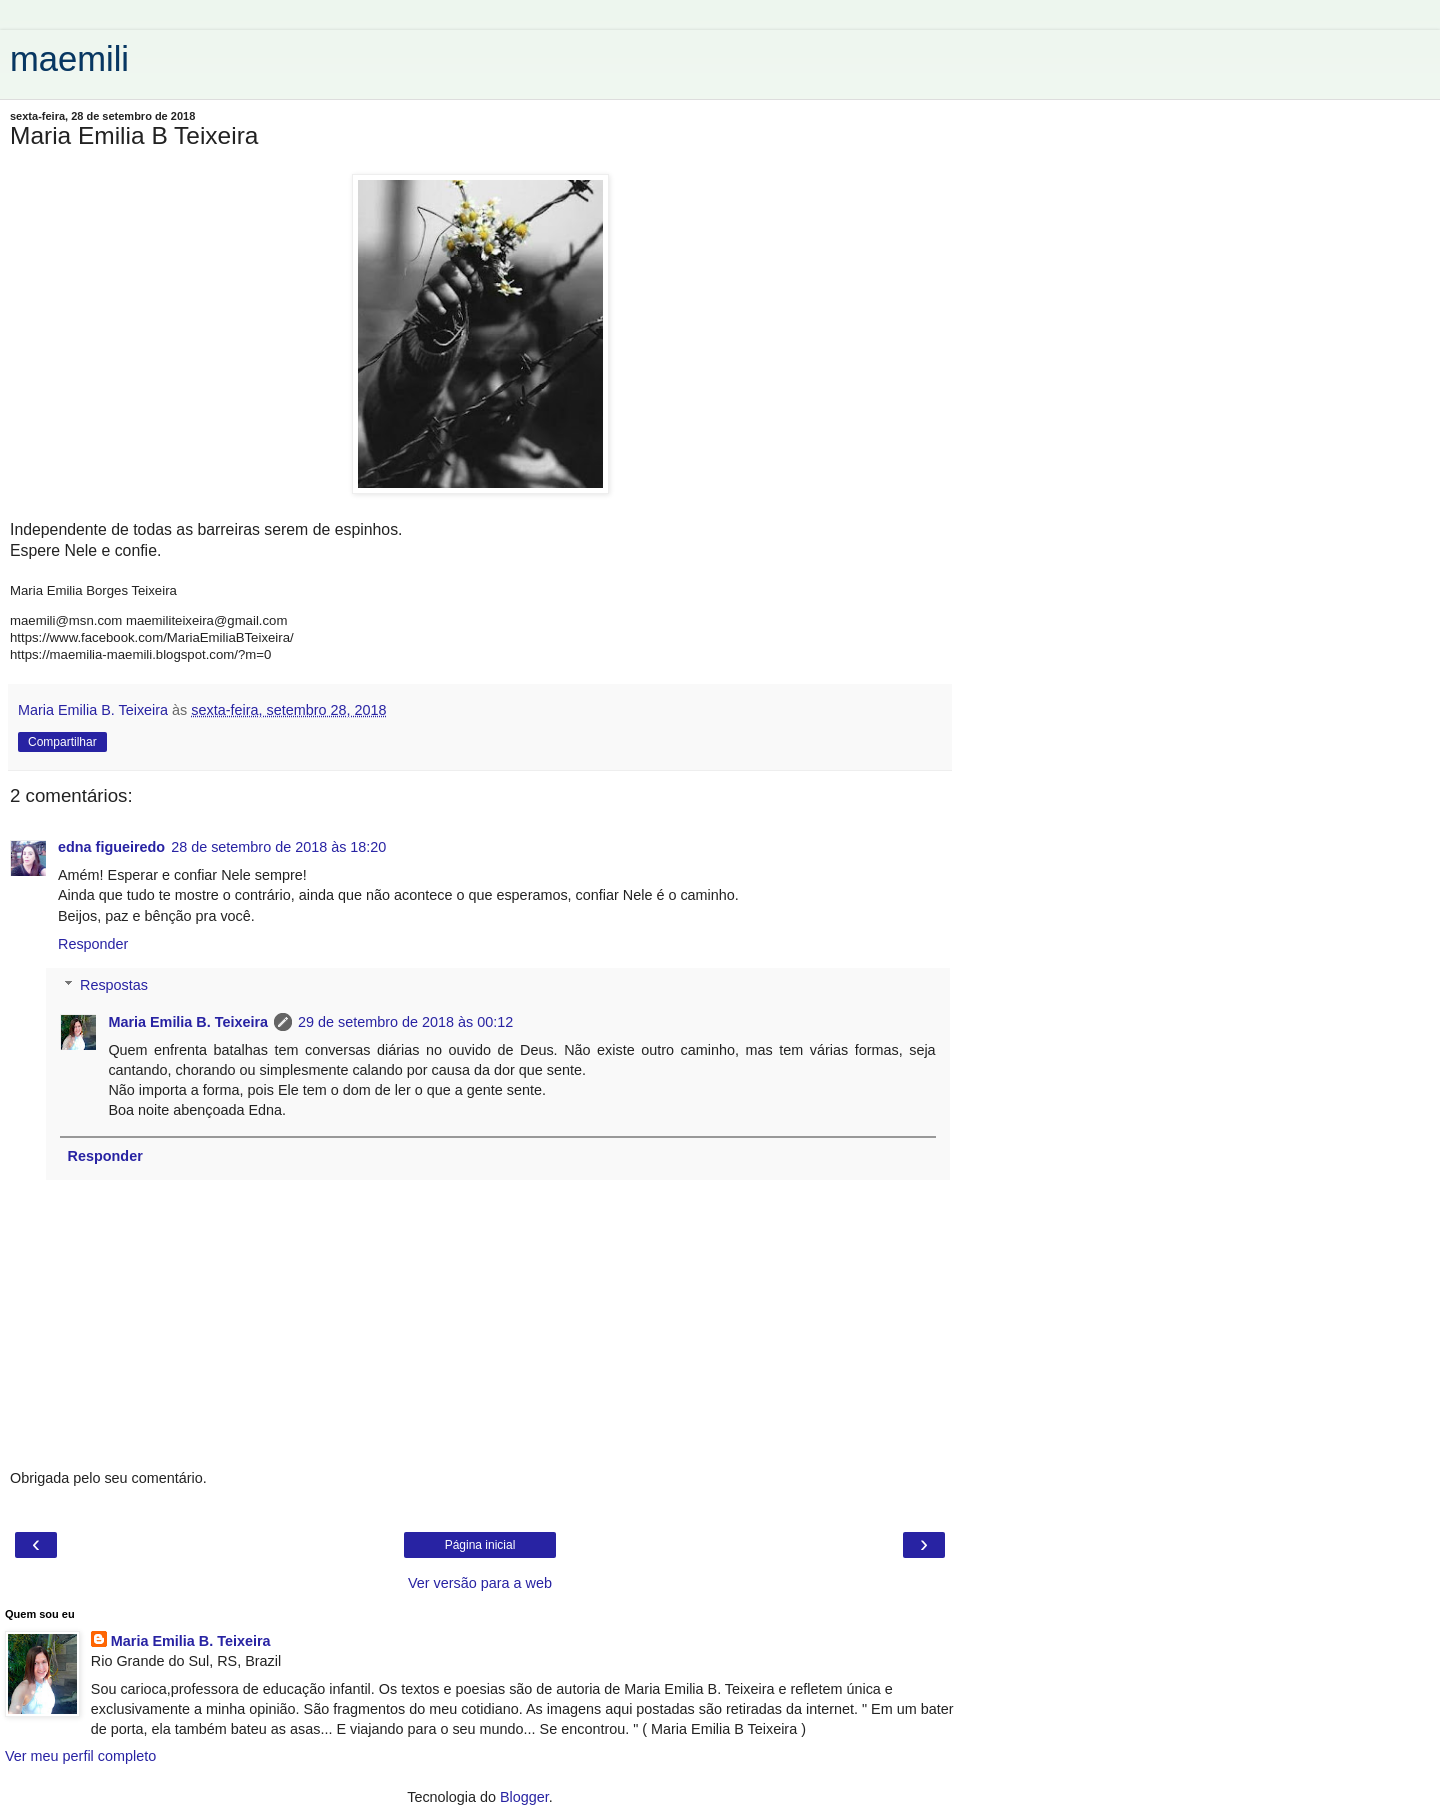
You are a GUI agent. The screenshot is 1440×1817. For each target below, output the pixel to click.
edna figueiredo (111, 847)
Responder (93, 944)
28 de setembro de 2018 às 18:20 (278, 847)
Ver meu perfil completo (80, 1756)
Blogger (524, 1797)
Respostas (114, 985)
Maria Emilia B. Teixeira (188, 1022)
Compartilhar (62, 742)
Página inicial (480, 1545)
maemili (69, 59)
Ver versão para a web (480, 1583)
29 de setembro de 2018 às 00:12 (405, 1022)
